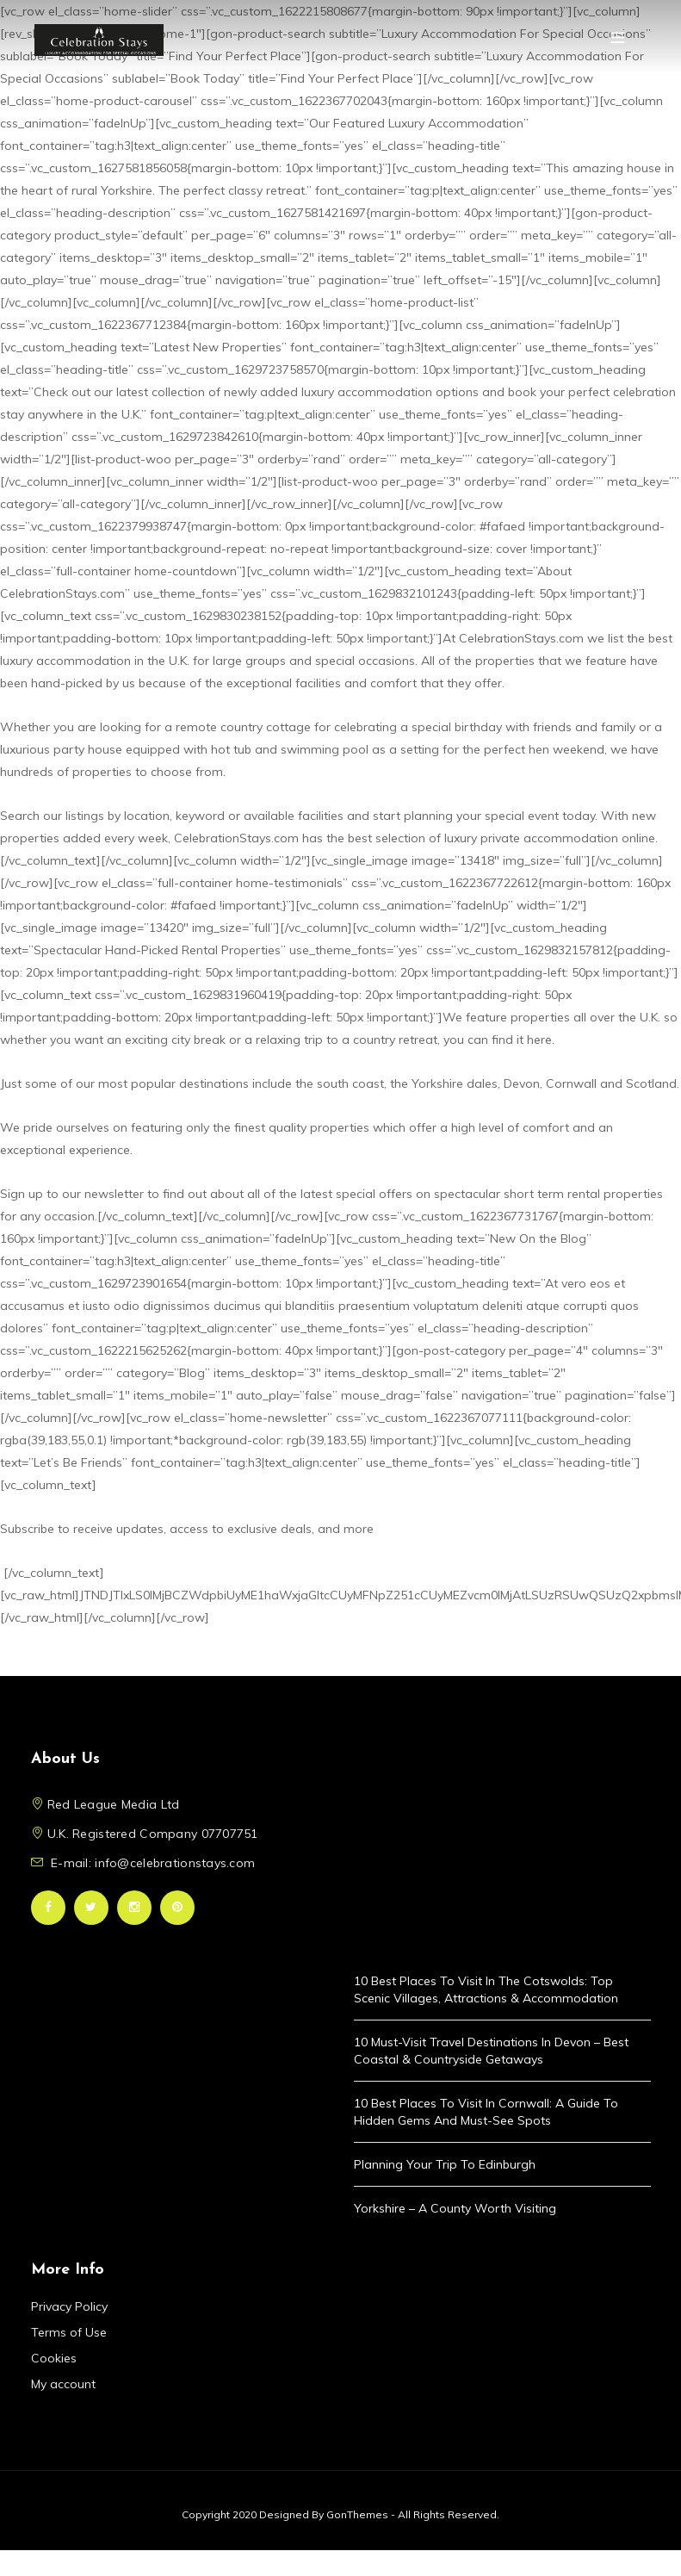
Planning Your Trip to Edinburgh (445, 2164)
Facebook (48, 1907)
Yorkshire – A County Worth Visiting (455, 2208)
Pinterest (177, 1907)
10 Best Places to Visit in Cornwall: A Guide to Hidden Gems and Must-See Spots (486, 2111)
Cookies (54, 2358)
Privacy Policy (69, 2306)
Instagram (134, 1907)
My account (63, 2384)
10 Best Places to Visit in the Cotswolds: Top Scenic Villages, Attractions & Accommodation (486, 1989)
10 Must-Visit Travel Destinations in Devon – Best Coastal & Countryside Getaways (491, 2050)
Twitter (91, 1907)
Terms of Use (69, 2332)
